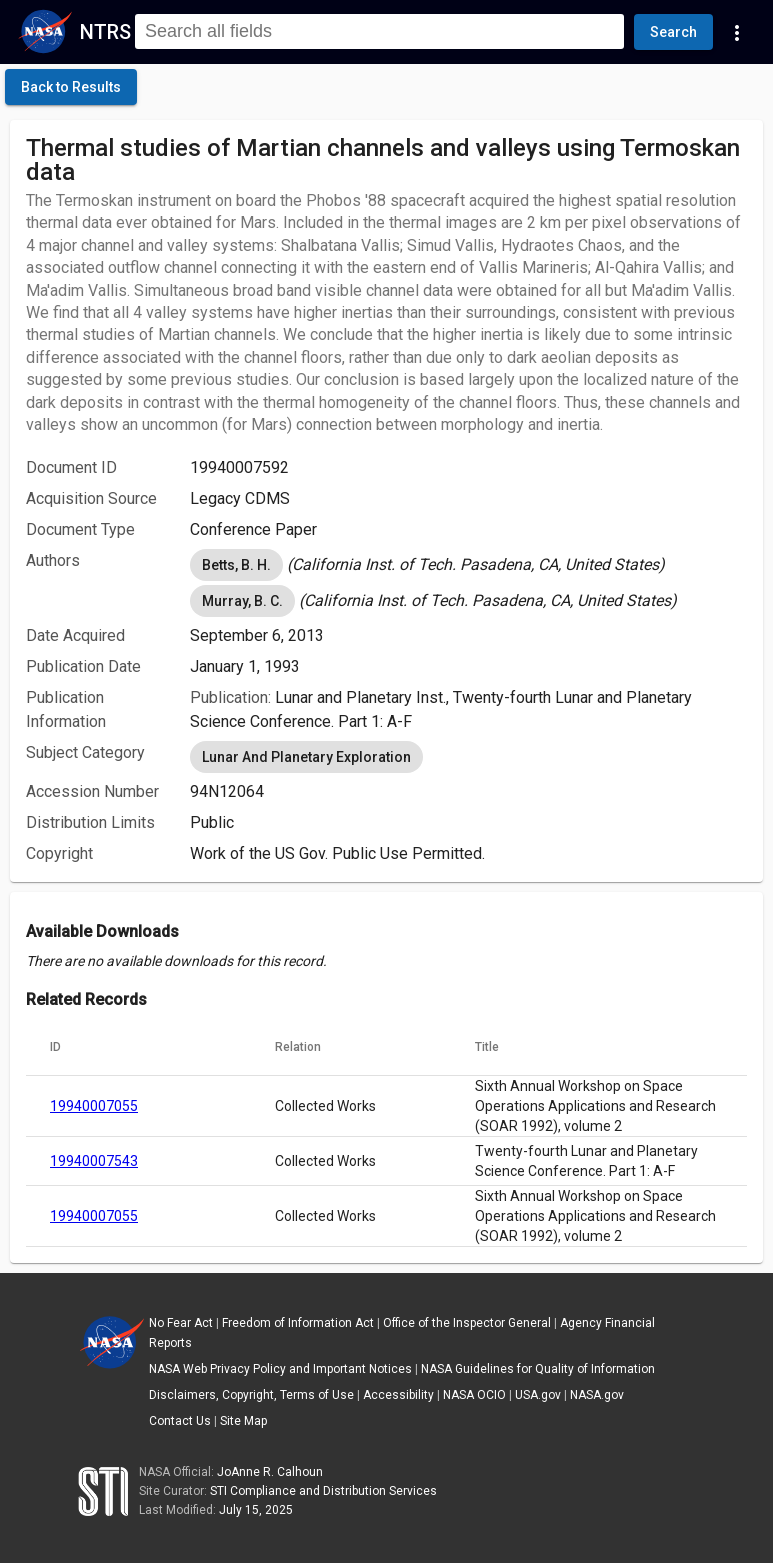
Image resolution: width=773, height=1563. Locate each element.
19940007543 (94, 1161)
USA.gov (538, 1395)
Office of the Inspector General (467, 1323)
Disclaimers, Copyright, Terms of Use (251, 1395)
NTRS (105, 32)
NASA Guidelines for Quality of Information (538, 1369)
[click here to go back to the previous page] (71, 87)
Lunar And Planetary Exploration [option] (306, 757)
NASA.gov (597, 1395)
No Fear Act (181, 1323)
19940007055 (94, 1106)
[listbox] (468, 565)
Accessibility (398, 1395)
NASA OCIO (474, 1395)
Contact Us (180, 1421)
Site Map (243, 1421)
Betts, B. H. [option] (236, 565)
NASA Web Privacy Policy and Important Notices (280, 1369)
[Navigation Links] (737, 32)
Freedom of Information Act (298, 1323)
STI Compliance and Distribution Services (323, 1491)
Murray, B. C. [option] (242, 601)
